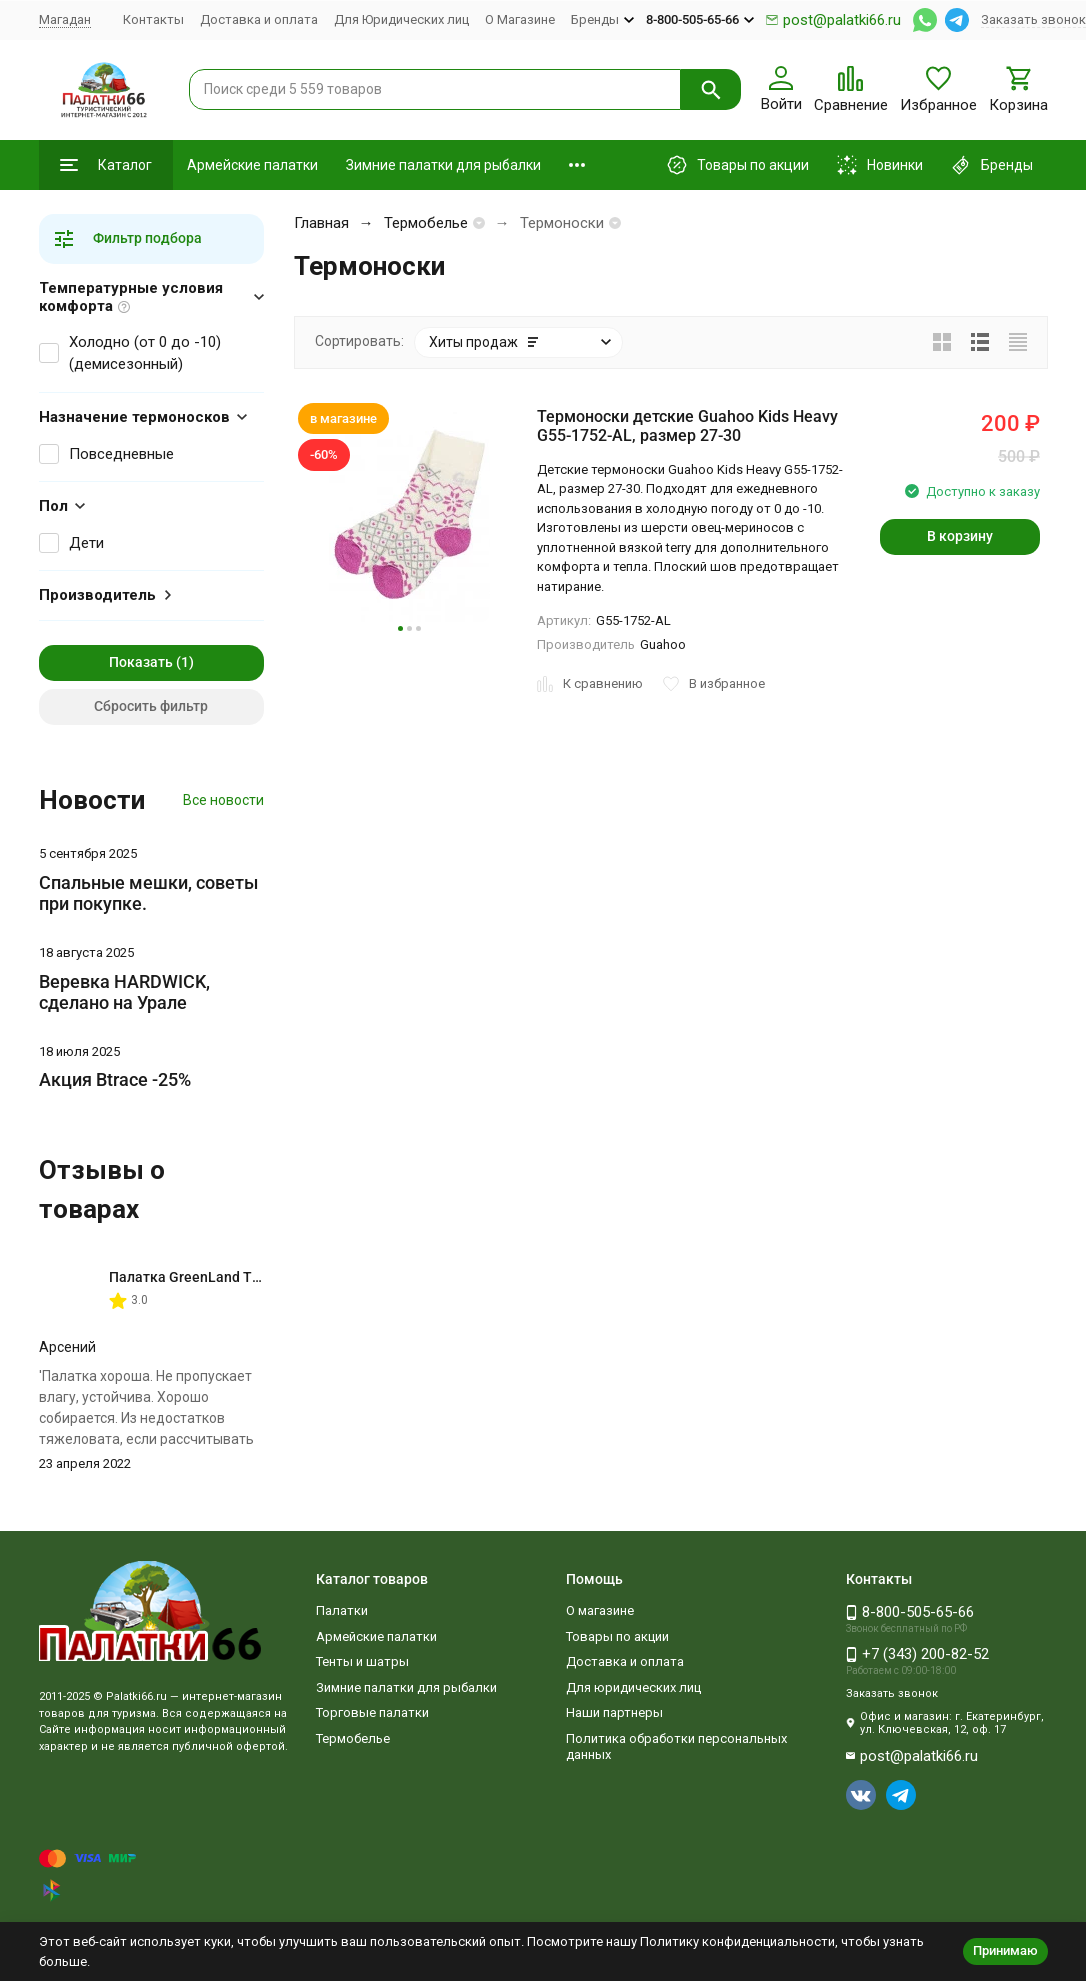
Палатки (342, 1610)
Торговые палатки (372, 1712)
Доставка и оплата (259, 19)
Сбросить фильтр (151, 706)
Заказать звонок (1033, 19)
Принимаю (1005, 1950)
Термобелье (426, 223)
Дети (86, 543)
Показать (141, 662)
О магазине (600, 1610)
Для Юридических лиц (401, 19)
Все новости (223, 800)
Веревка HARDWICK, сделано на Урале (124, 992)
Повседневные (121, 454)
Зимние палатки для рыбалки (443, 165)
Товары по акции (617, 1636)
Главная (321, 223)
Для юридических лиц (633, 1687)
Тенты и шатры (362, 1661)
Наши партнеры (614, 1712)
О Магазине (520, 19)
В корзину (960, 536)
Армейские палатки (252, 165)
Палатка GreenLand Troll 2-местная (227, 1277)
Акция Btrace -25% (115, 1079)
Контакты (153, 19)
